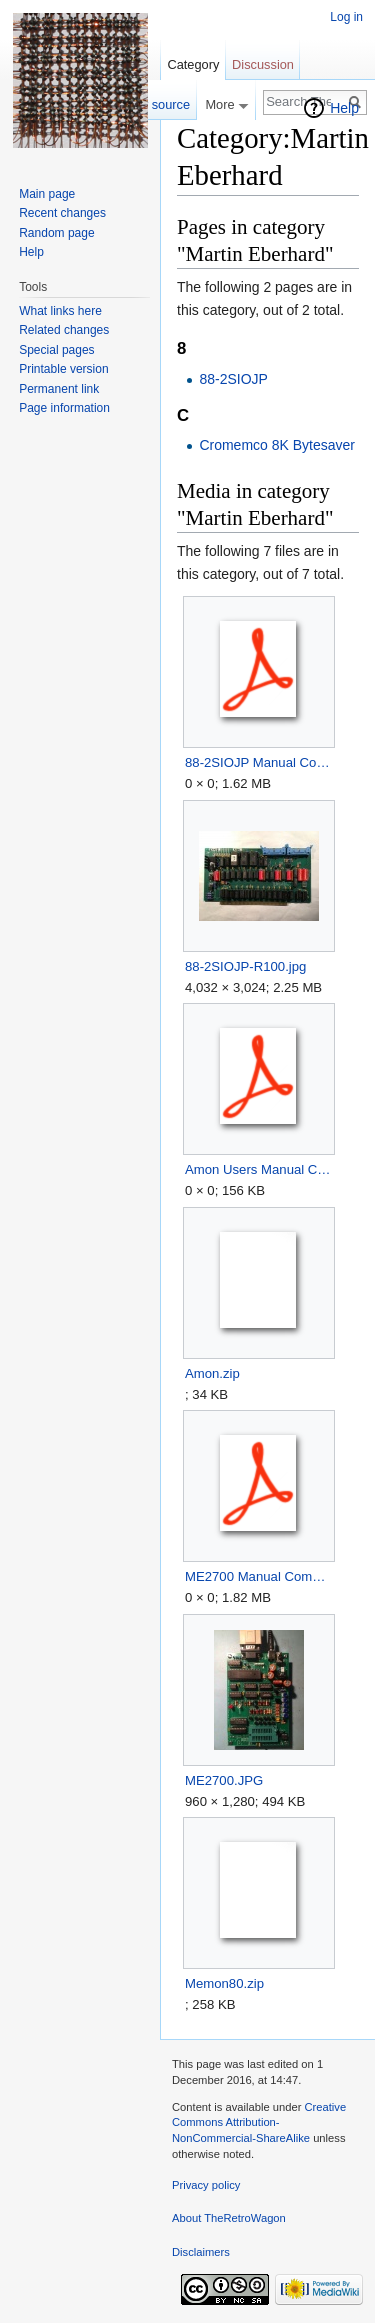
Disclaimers (201, 2252)
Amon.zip (212, 1373)
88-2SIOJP (233, 379)
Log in (346, 17)
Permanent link (59, 389)
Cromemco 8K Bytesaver (277, 445)
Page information (64, 408)
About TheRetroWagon (229, 2218)
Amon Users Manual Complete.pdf (258, 1169)
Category (193, 64)
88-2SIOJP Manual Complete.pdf (258, 762)
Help (344, 108)
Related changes (64, 330)
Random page (56, 233)
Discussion (263, 64)
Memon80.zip (224, 1983)
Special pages (56, 350)
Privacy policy (206, 2185)
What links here (60, 311)
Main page (47, 194)
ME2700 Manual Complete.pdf (258, 1576)
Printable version (63, 369)
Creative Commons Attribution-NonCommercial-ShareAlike (259, 2122)
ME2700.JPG (224, 1780)
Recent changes (62, 213)
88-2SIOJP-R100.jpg (245, 966)
